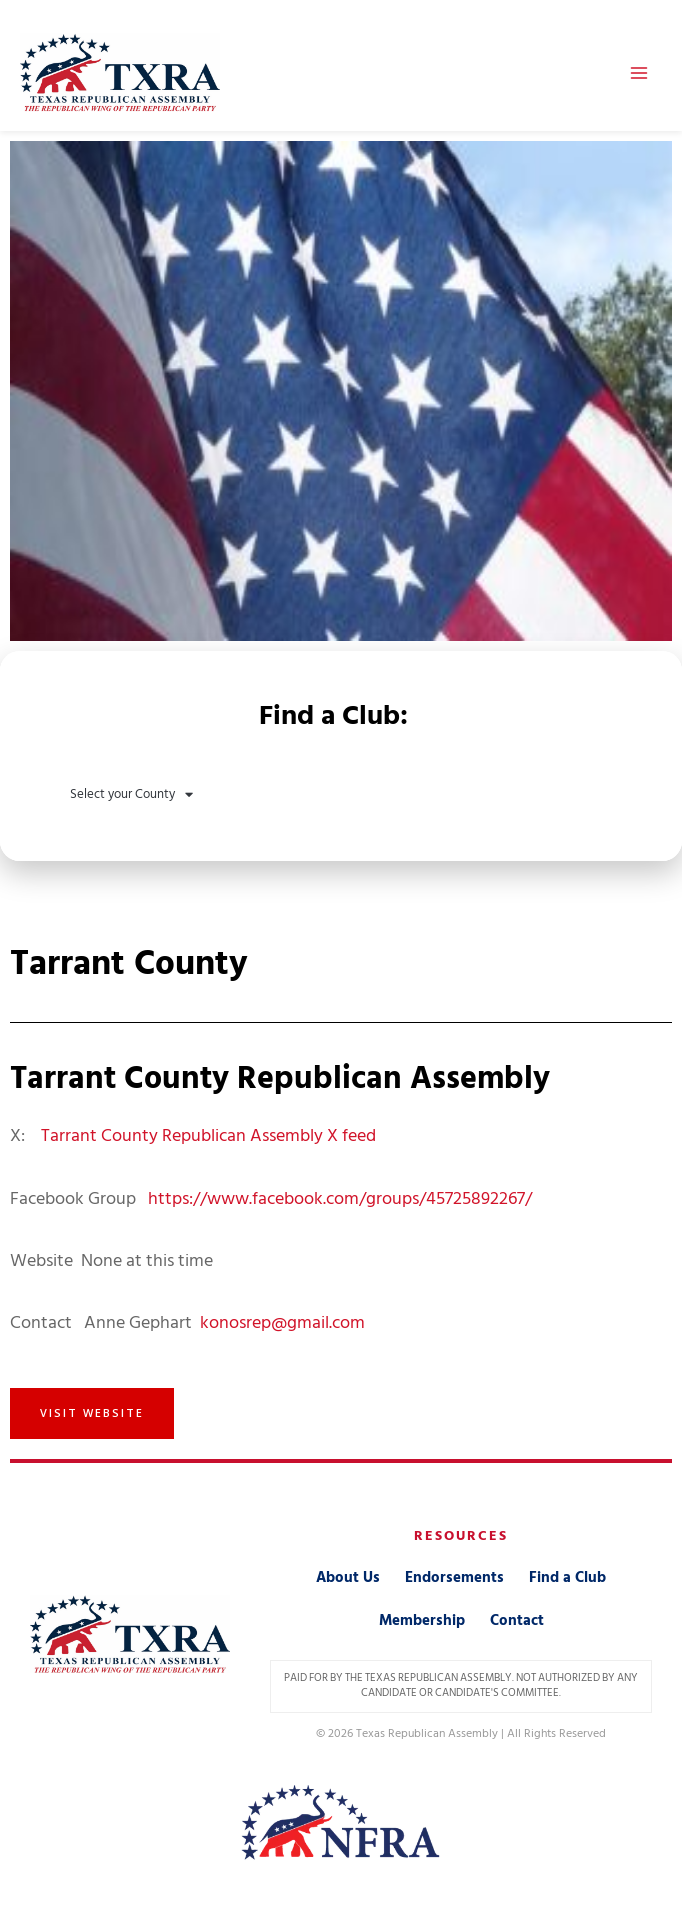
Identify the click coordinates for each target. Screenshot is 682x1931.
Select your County (131, 794)
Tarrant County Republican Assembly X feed (208, 1135)
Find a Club (567, 1577)
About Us (348, 1577)
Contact (517, 1620)
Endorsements (454, 1577)
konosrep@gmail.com (282, 1322)
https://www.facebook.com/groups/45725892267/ (340, 1198)
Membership (422, 1620)
